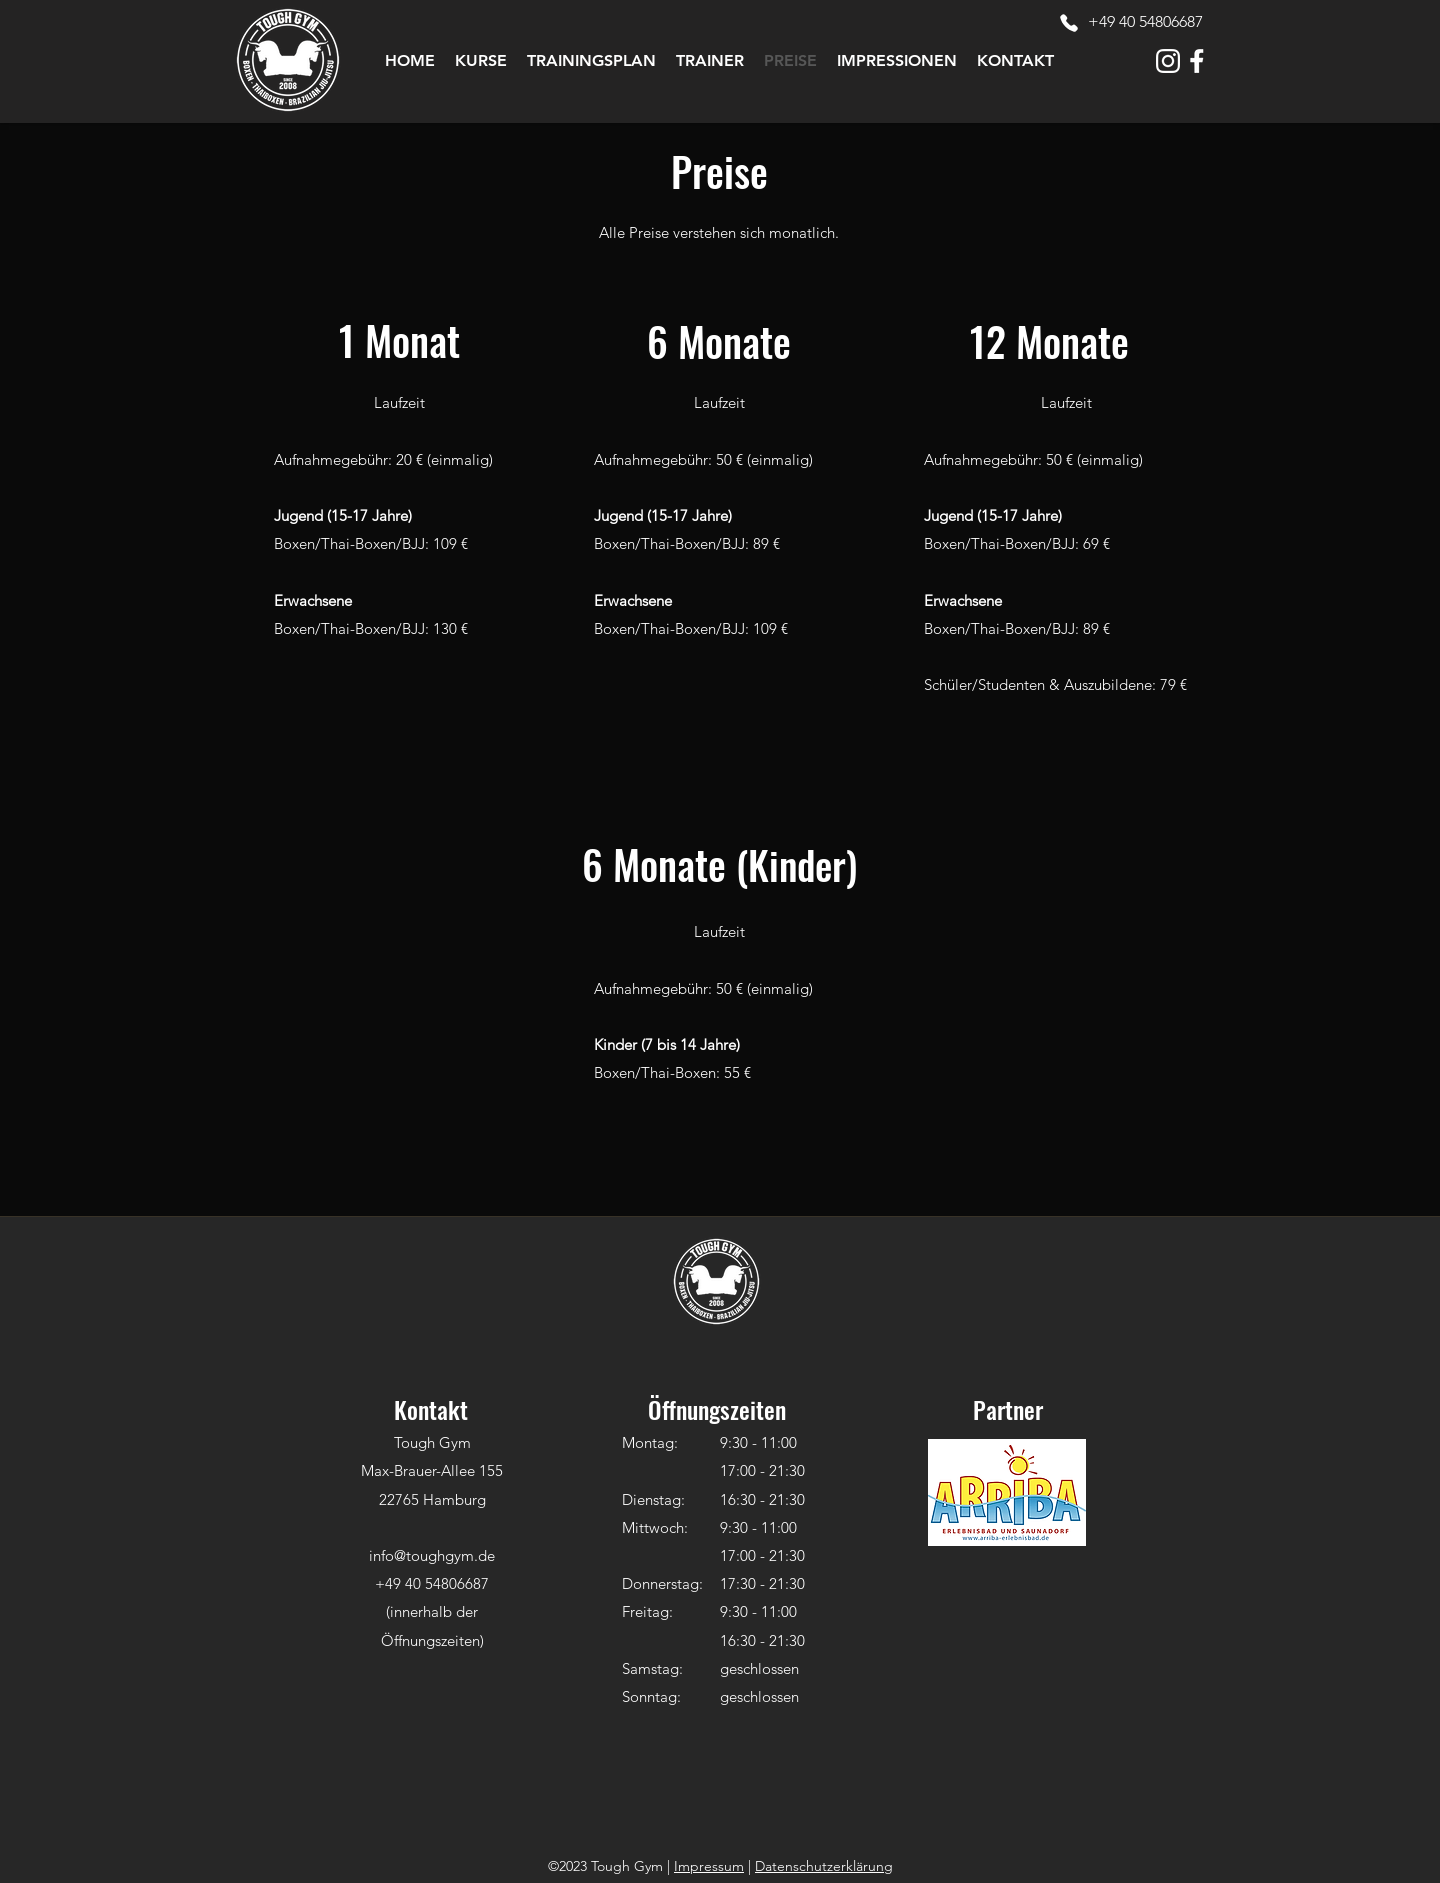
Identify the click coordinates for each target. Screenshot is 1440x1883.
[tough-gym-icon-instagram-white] (1168, 61)
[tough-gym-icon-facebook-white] (1197, 61)
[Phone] (1069, 23)
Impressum (709, 1866)
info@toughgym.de (432, 1555)
